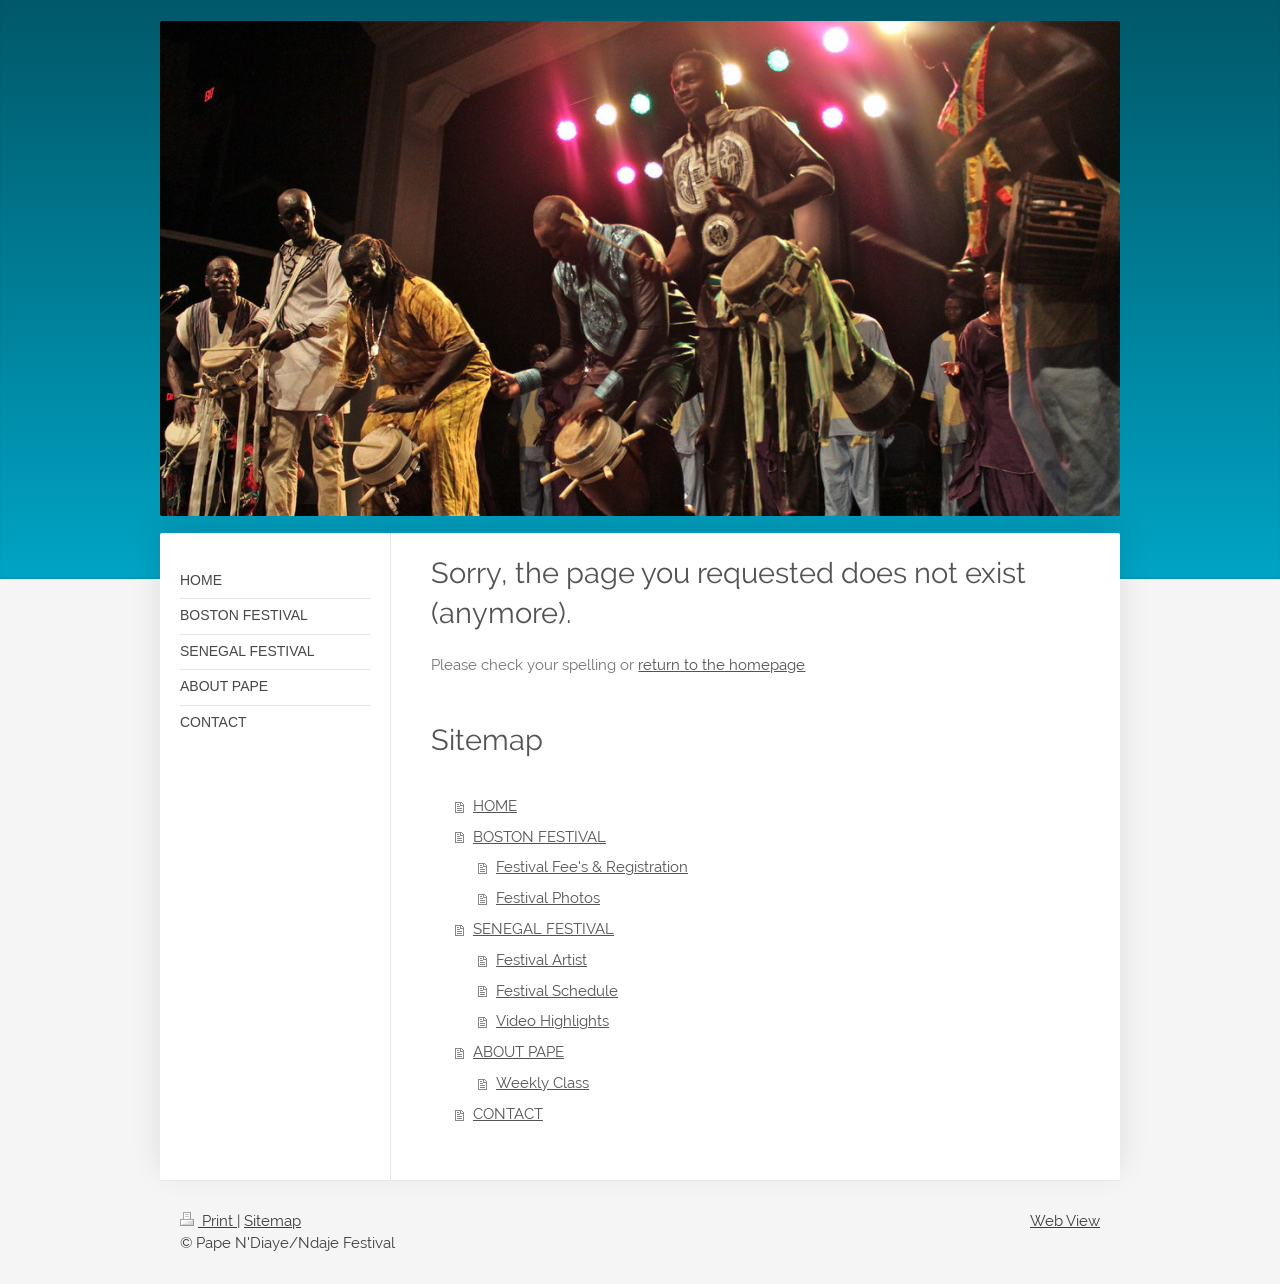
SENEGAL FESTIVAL (543, 929)
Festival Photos (548, 898)
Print (208, 1221)
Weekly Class (542, 1083)
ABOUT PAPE (518, 1052)
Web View (1065, 1221)
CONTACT (508, 1114)
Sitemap (272, 1221)
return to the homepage (721, 665)
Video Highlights (552, 1021)
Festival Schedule (557, 991)
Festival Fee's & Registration (592, 867)
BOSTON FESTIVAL (539, 837)
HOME (495, 806)
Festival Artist (541, 960)
